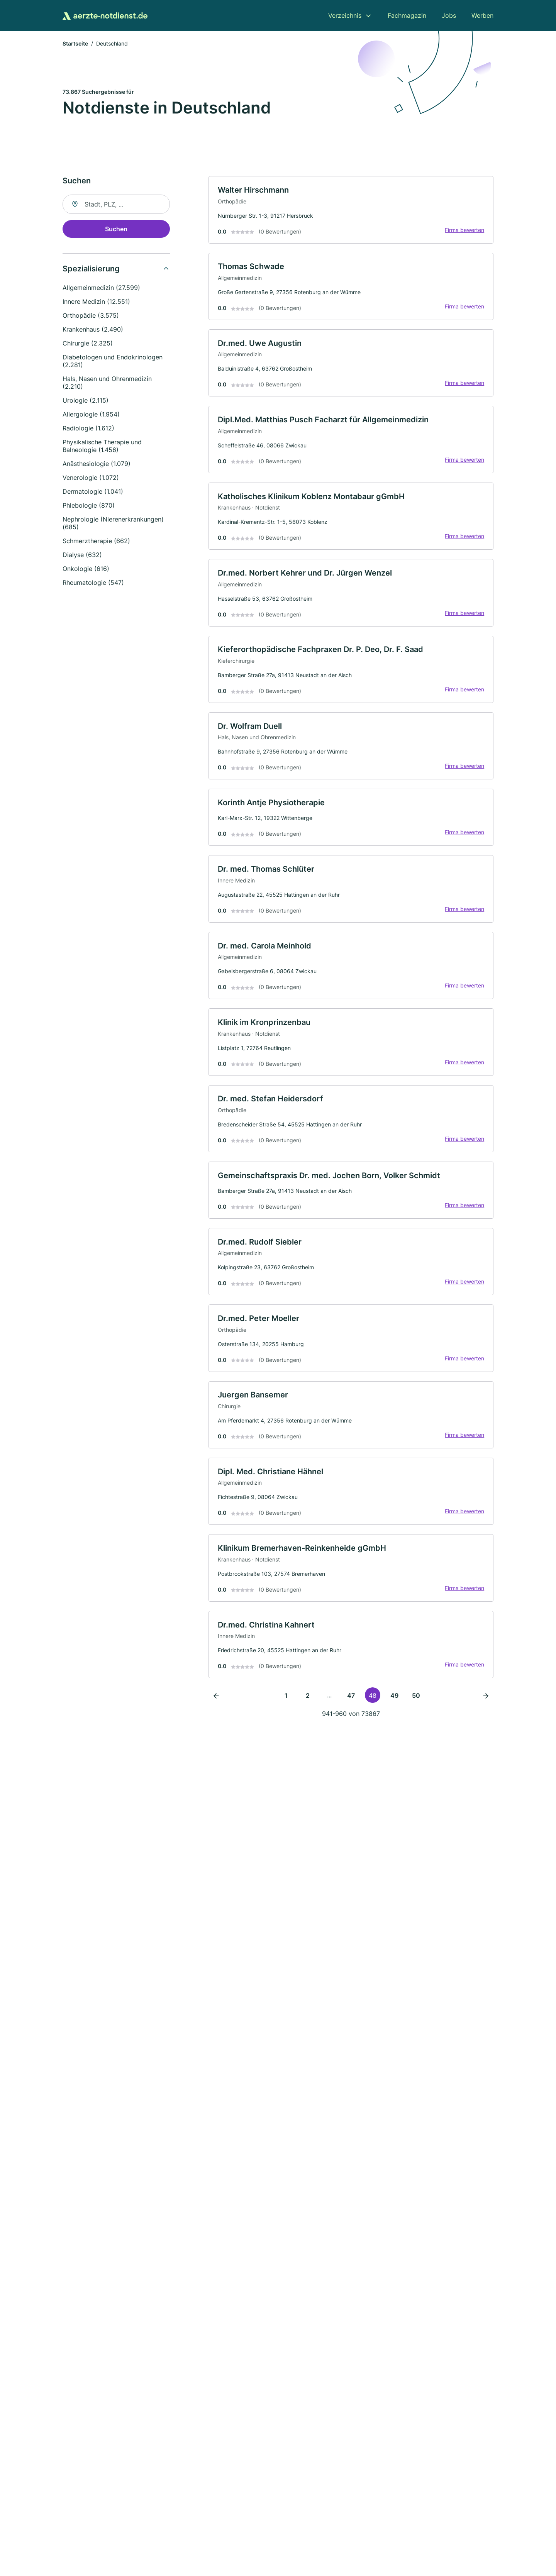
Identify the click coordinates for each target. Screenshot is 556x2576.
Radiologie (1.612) (88, 429)
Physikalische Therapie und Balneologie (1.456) (102, 446)
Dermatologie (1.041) (93, 492)
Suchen (116, 230)
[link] (350, 211)
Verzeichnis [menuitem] (344, 15)
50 (416, 1705)
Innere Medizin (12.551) (96, 302)
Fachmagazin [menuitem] (407, 15)
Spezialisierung (91, 269)
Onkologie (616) (86, 569)
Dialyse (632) (82, 555)
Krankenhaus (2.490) (93, 330)
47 (351, 1705)
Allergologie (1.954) (91, 415)
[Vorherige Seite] (216, 1704)
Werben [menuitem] (482, 15)
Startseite (75, 44)
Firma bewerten (464, 230)
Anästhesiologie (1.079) (97, 464)
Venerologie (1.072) (91, 478)
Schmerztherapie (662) (96, 541)
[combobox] (116, 205)
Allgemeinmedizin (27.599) (101, 288)
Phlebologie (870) (89, 506)
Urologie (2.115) (85, 401)
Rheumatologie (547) (93, 583)
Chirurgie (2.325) (88, 344)
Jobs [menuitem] (449, 15)
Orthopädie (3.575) (91, 316)
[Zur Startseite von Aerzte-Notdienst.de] (105, 15)
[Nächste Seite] (485, 1704)
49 (394, 1705)
